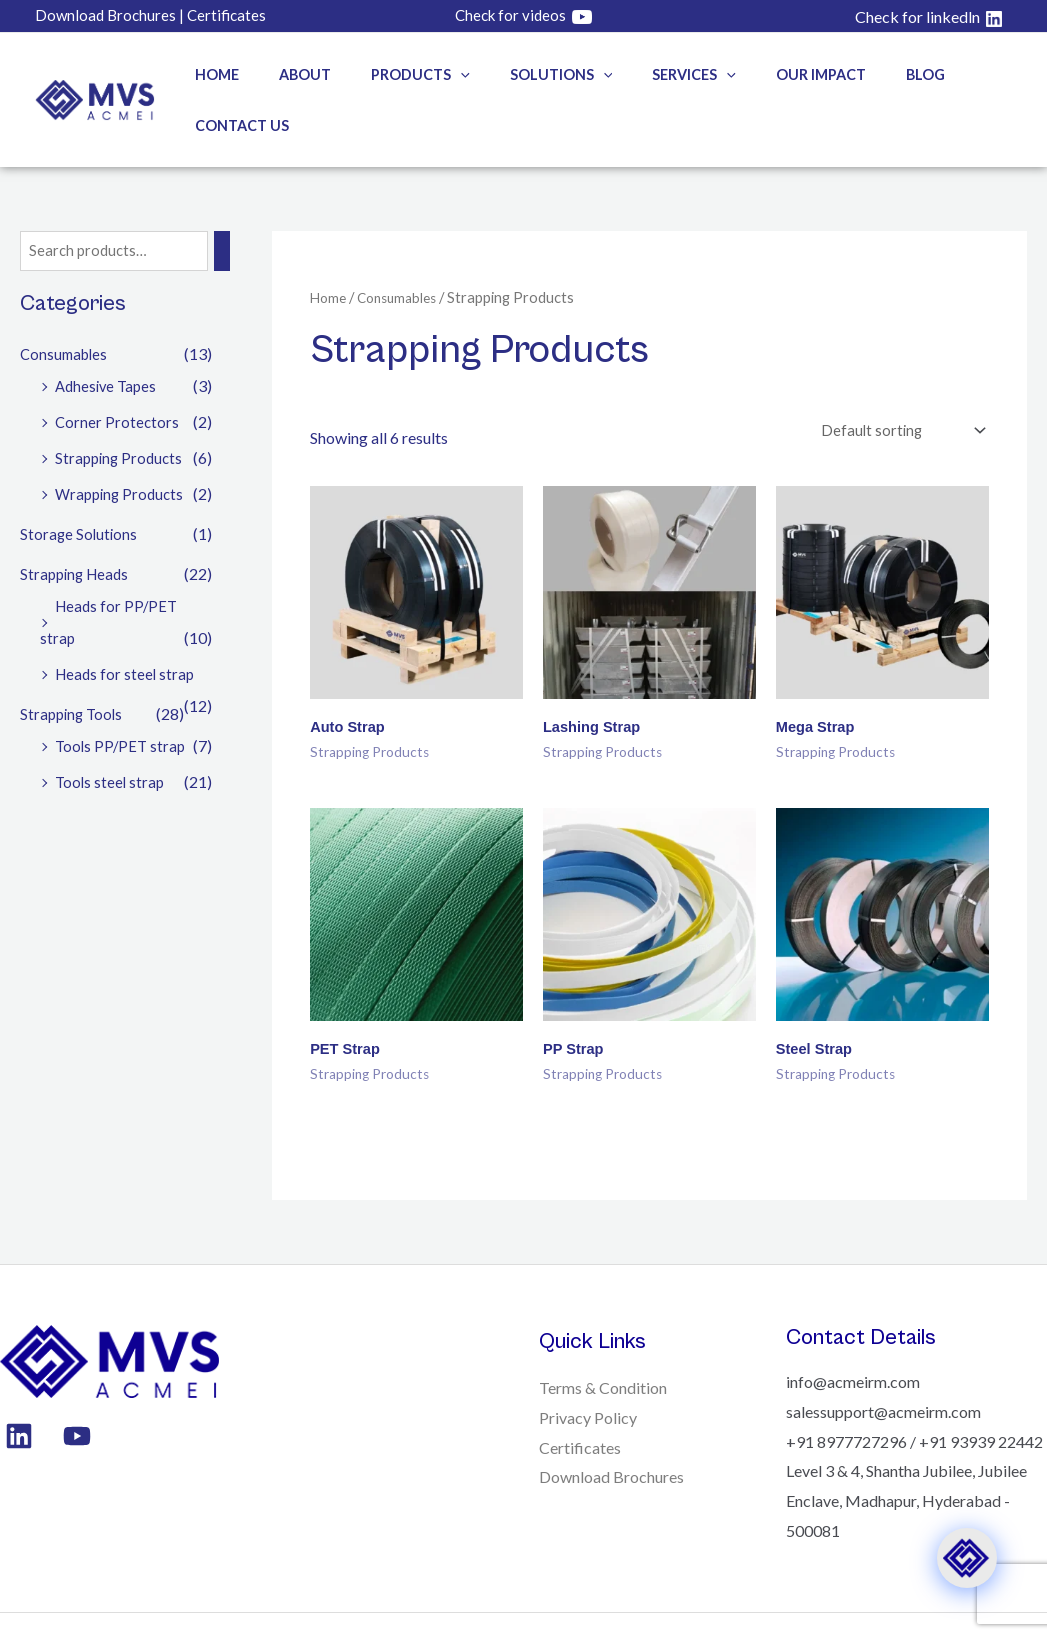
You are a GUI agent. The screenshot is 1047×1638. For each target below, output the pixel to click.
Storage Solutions (80, 484)
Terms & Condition (603, 1345)
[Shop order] (896, 380)
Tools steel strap (111, 732)
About (291, 74)
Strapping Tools (74, 664)
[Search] (230, 201)
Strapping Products (121, 408)
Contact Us (951, 74)
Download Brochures (611, 1434)
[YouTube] (72, 1394)
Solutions (524, 74)
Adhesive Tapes (108, 336)
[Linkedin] (19, 1394)
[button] (435, 74)
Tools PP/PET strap (122, 696)
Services (647, 74)
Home (214, 74)
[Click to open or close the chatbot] (967, 1559)
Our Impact (762, 74)
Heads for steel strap (127, 624)
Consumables (66, 304)
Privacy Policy (588, 1375)
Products (395, 74)
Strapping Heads (77, 524)
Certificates (580, 1405)
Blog (855, 74)
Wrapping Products (122, 444)
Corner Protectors (118, 372)
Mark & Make (368, 1603)
